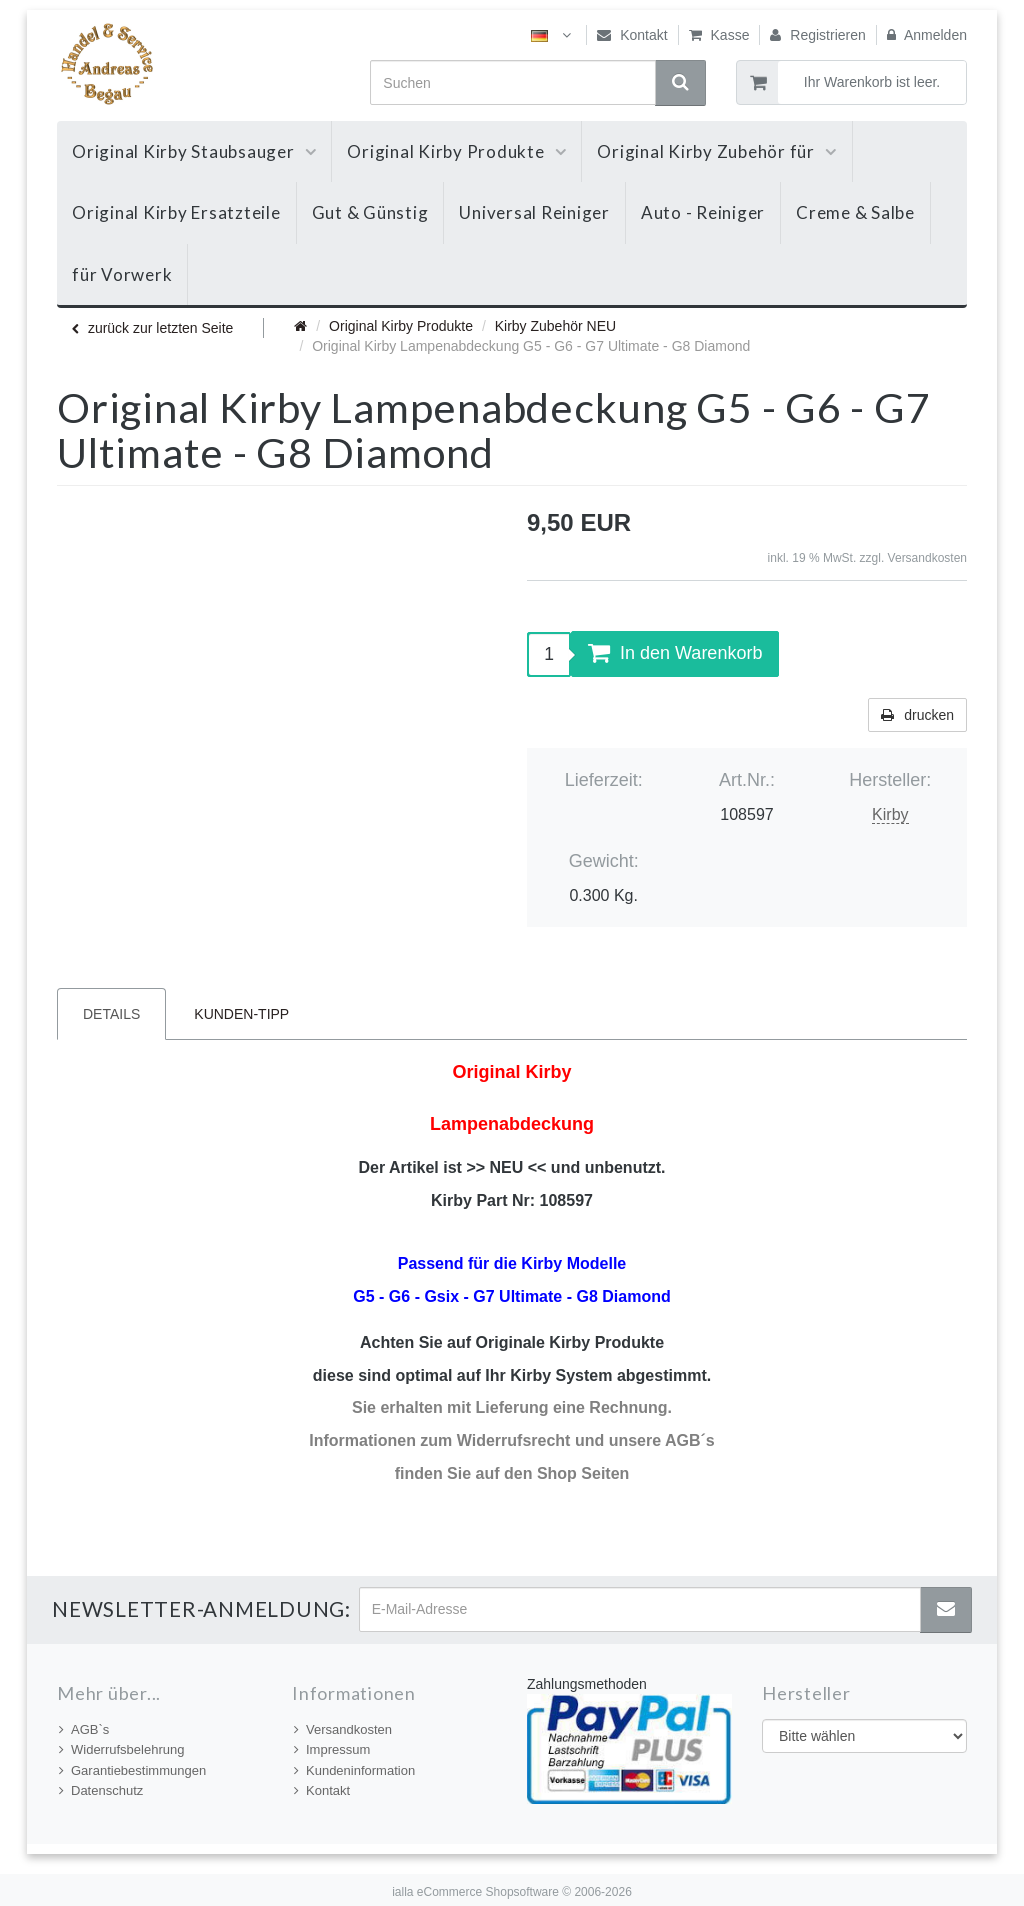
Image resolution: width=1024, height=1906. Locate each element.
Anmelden (927, 35)
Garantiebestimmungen (132, 1770)
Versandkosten (927, 558)
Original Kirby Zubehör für (716, 151)
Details (111, 1014)
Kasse (719, 35)
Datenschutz (101, 1790)
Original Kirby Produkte (456, 151)
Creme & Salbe (855, 212)
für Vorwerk (122, 274)
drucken (917, 715)
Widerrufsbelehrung (121, 1749)
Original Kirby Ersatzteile (176, 212)
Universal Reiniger (534, 212)
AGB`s (84, 1729)
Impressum (332, 1749)
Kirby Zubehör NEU (555, 326)
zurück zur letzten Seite (152, 328)
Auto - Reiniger (703, 212)
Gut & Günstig (370, 212)
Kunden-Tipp (241, 1014)
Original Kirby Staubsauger (194, 151)
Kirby (890, 814)
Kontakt (632, 35)
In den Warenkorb (675, 653)
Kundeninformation (354, 1770)
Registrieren (817, 35)
